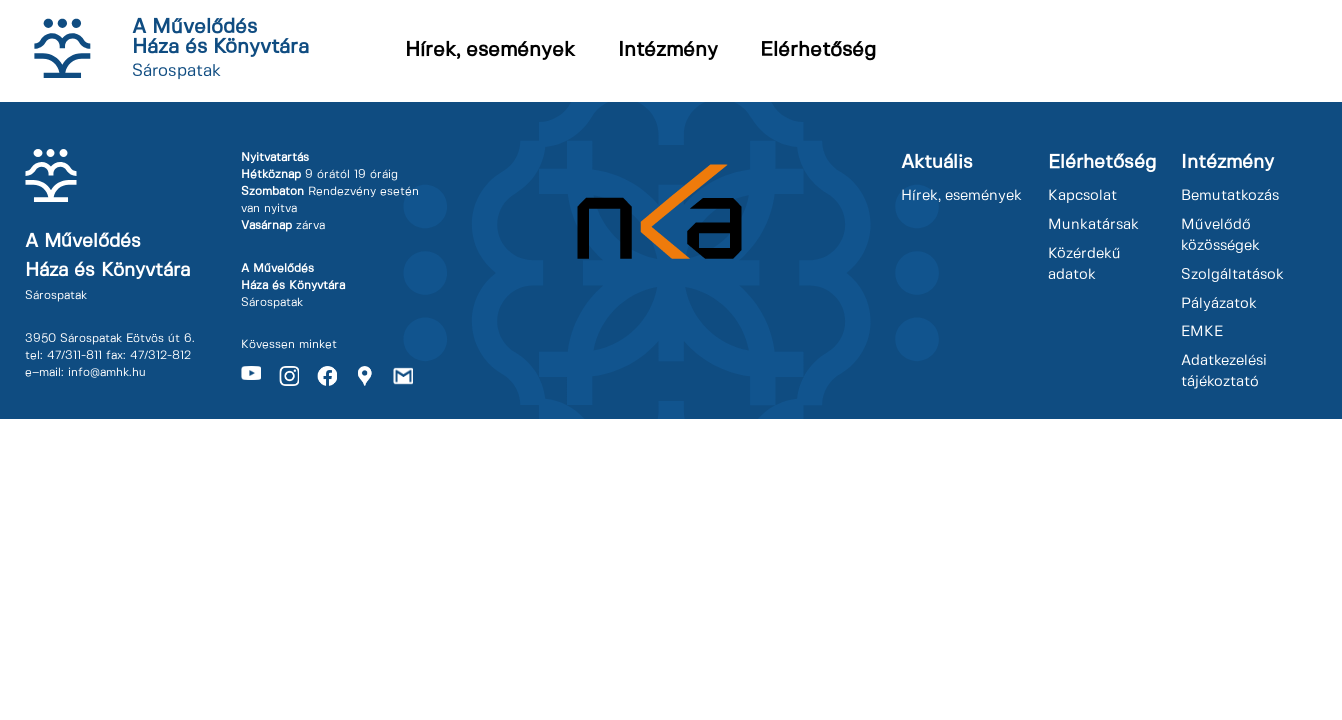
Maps (365, 376)
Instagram (289, 376)
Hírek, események (490, 50)
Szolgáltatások (1232, 275)
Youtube (251, 376)
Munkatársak (1093, 225)
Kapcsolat (1082, 196)
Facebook (327, 376)
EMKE (1202, 332)
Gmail (403, 376)
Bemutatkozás (1230, 196)
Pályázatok (1219, 304)
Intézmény (668, 50)
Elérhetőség (818, 50)
